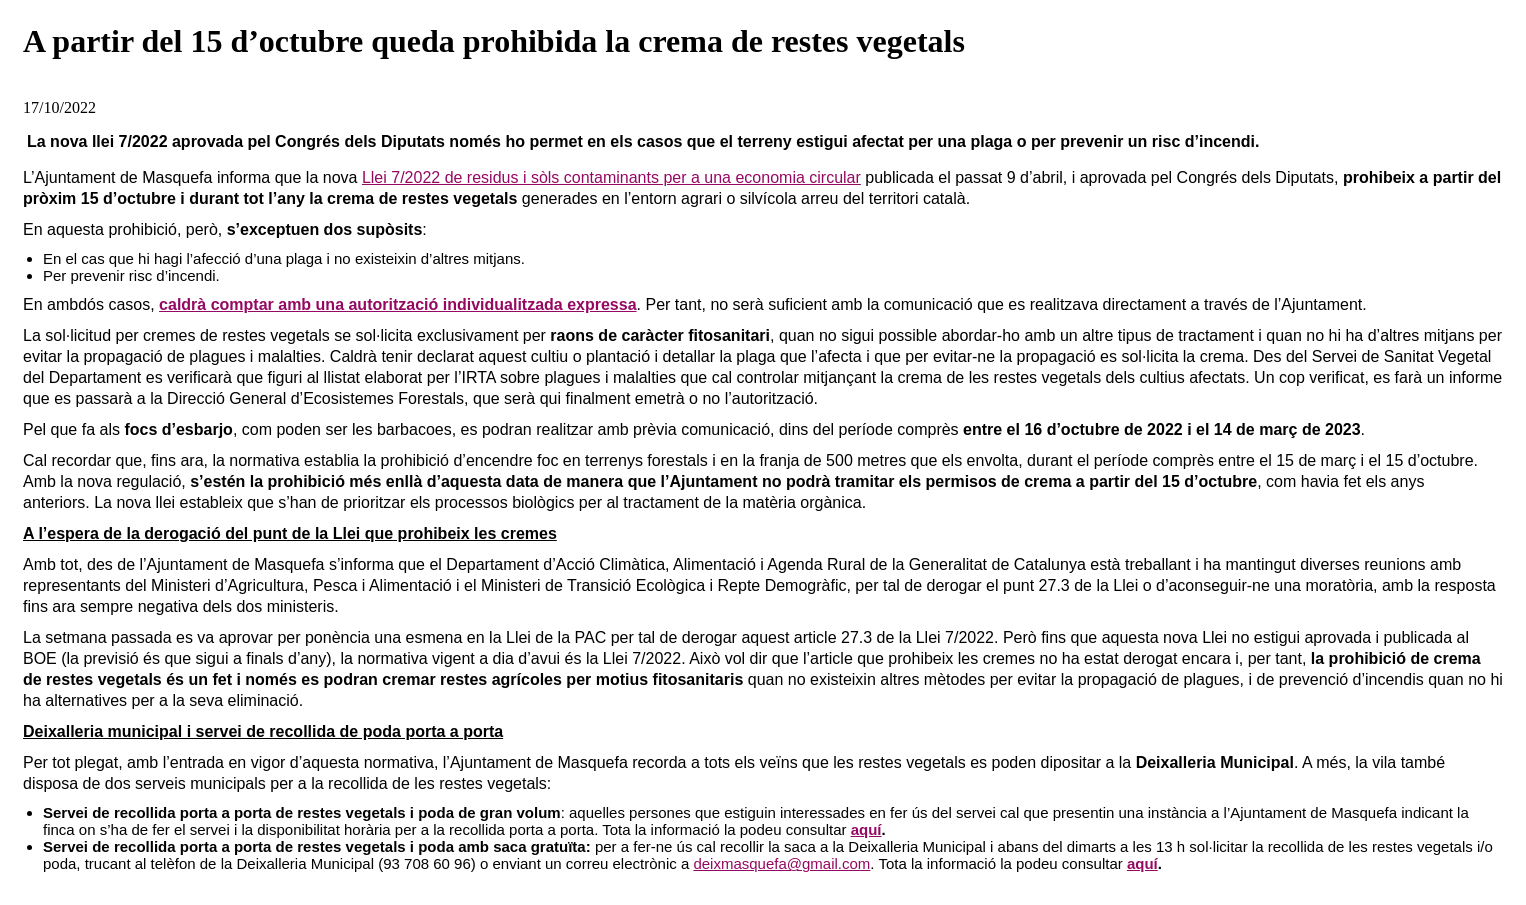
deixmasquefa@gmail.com (781, 863)
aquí (866, 829)
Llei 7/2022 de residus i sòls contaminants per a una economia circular (611, 177)
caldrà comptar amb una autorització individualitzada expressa (397, 304)
